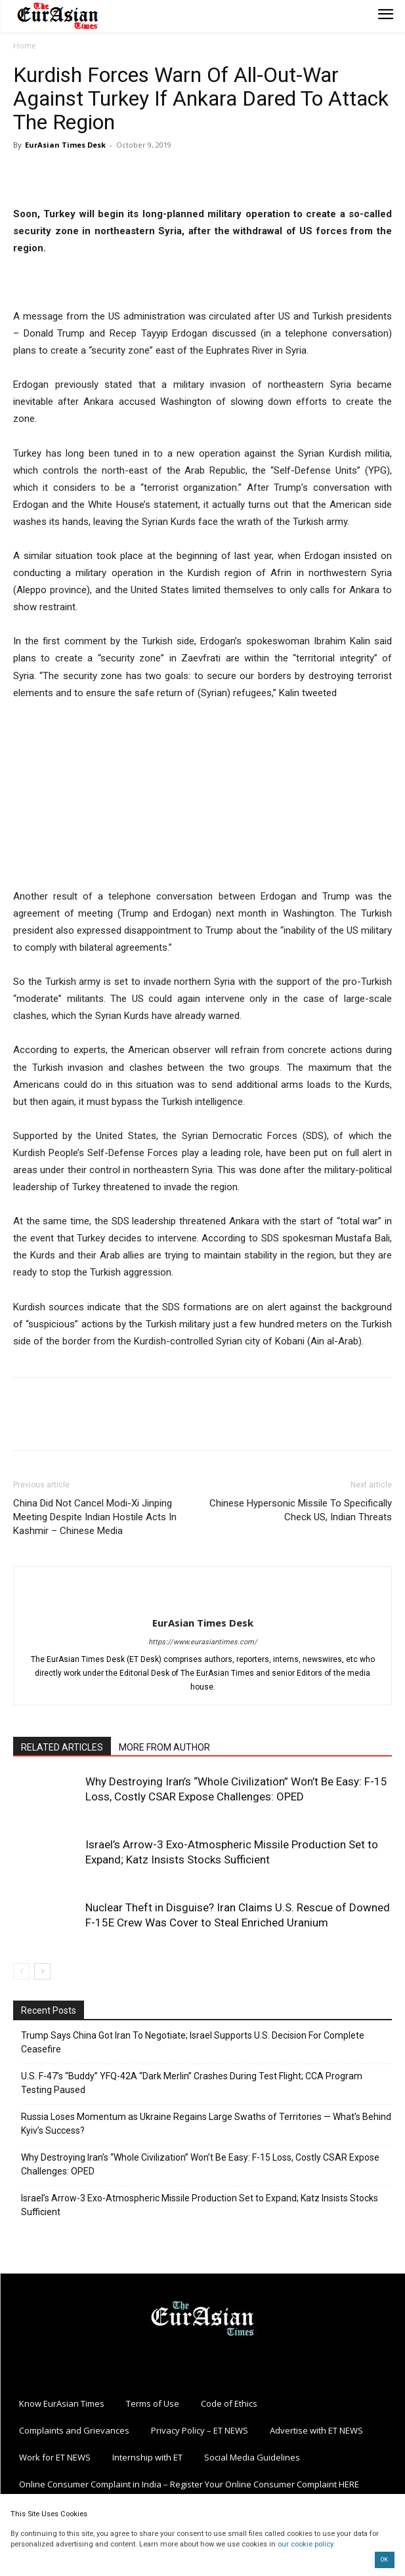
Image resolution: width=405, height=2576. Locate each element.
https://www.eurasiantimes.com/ (202, 1642)
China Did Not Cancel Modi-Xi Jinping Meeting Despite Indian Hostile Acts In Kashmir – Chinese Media (95, 1517)
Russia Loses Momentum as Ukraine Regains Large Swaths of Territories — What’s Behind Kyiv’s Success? (206, 2123)
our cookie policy (305, 2544)
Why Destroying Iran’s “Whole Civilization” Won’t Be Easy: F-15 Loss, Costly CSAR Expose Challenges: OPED (200, 2164)
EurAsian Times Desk (65, 145)
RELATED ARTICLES (62, 1747)
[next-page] (42, 1971)
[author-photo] (202, 1601)
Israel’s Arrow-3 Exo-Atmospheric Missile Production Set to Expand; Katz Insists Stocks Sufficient (199, 2205)
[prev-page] (21, 1971)
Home (24, 45)
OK (384, 2559)
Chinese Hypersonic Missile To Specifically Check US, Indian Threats (300, 1510)
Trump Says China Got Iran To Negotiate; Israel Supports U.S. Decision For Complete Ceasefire (192, 2042)
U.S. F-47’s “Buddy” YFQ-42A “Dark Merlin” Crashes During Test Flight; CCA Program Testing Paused (191, 2083)
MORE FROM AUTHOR (164, 1747)
